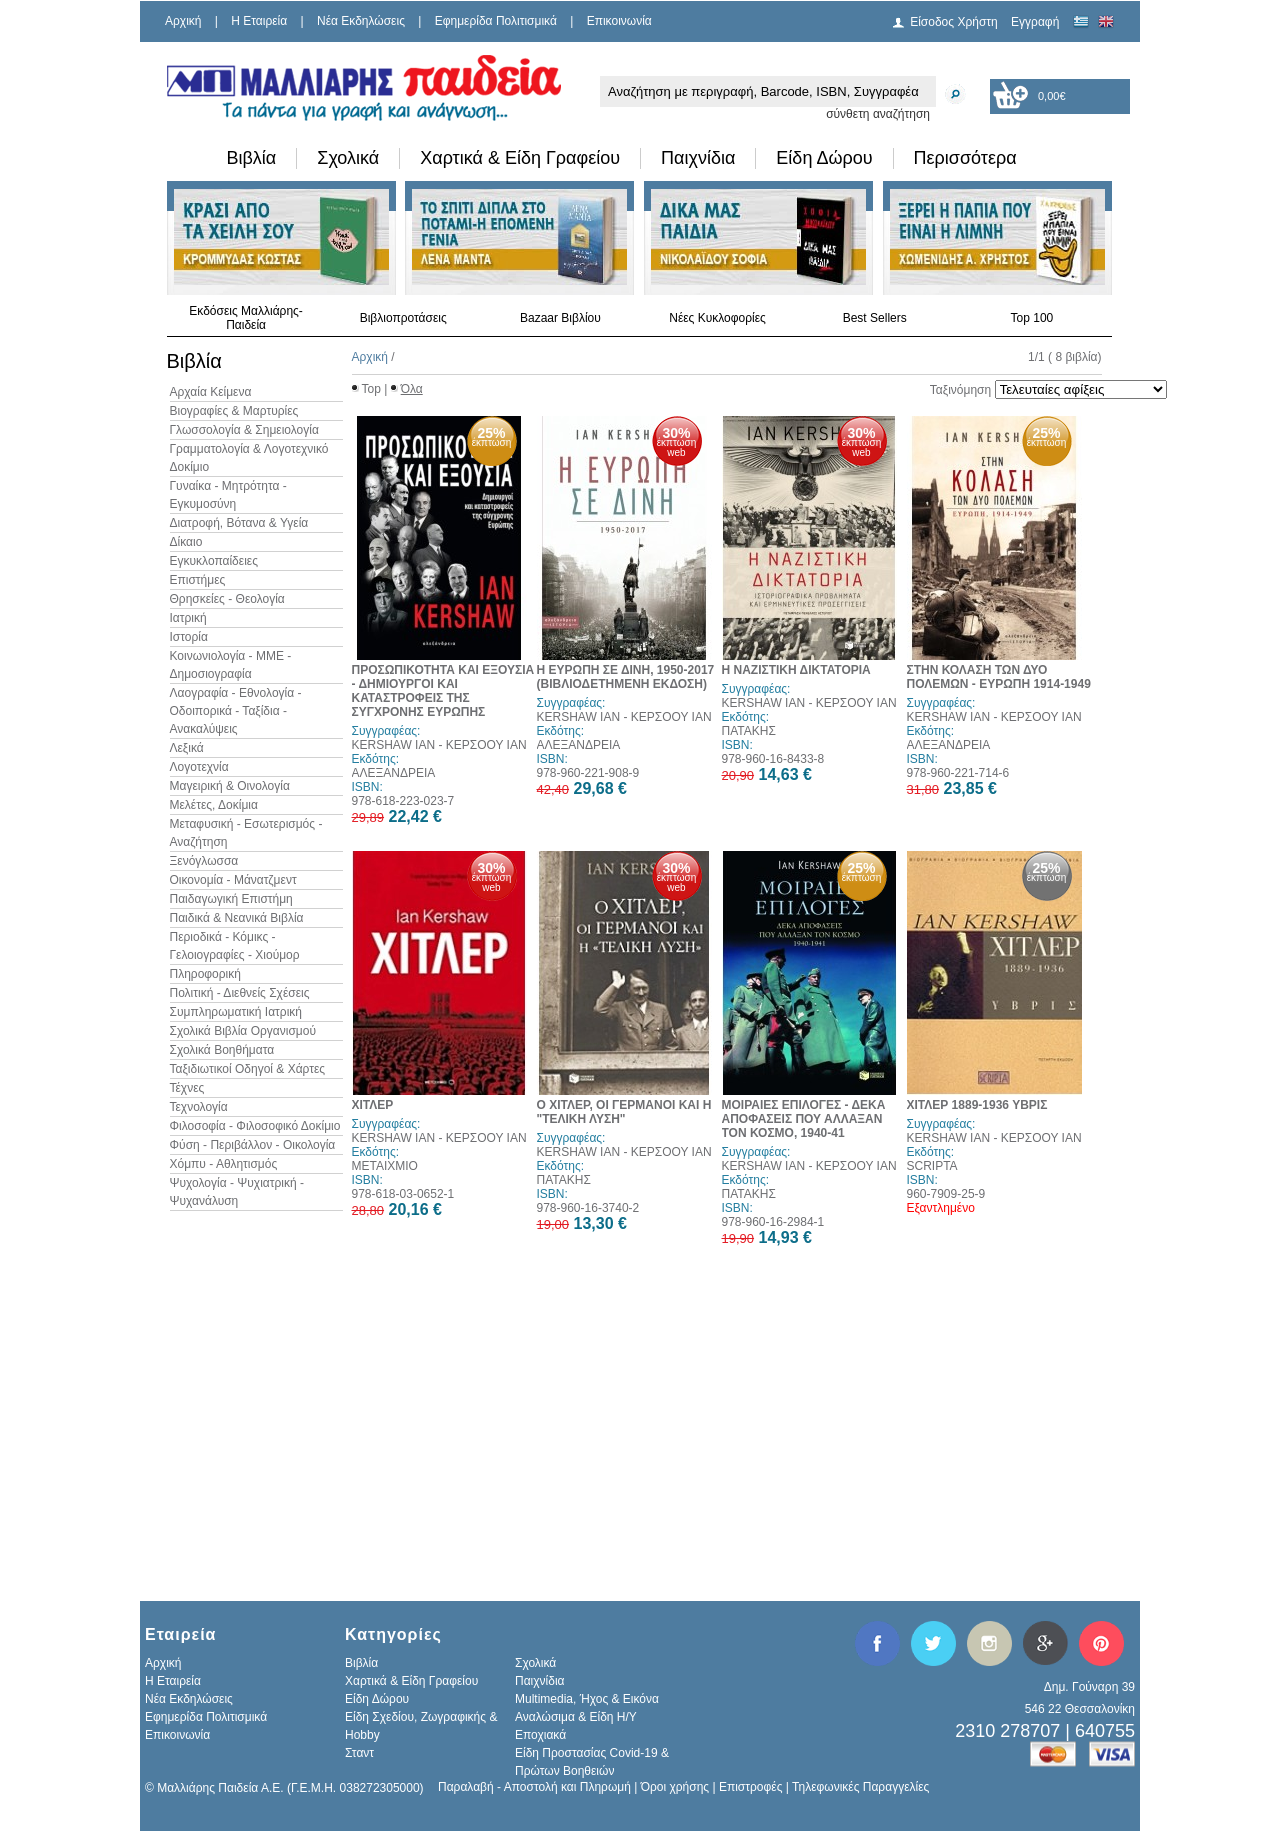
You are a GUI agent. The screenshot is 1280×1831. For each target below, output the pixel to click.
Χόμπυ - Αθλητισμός (224, 1164)
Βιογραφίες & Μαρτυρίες (234, 411)
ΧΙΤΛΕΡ (373, 1105)
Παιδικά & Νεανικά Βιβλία (237, 918)
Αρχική (183, 21)
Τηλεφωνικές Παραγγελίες (860, 1787)
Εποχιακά (540, 1735)
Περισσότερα (965, 158)
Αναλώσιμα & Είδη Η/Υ (576, 1717)
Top (371, 389)
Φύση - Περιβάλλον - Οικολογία (253, 1145)
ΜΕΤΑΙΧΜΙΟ (385, 1166)
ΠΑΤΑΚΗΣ (749, 731)
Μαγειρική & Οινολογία (230, 786)
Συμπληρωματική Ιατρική (236, 1012)
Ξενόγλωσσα (204, 861)
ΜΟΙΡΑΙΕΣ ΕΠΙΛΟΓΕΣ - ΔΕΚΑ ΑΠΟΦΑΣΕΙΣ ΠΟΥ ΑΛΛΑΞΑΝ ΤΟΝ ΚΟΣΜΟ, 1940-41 (804, 1119)
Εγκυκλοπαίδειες (214, 561)
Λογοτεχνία (199, 767)
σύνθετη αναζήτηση (878, 114)
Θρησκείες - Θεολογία (227, 599)
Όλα (412, 389)
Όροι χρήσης (675, 1787)
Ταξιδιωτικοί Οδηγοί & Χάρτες (248, 1069)
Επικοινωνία (619, 21)
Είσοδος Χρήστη (954, 22)
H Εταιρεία (259, 21)
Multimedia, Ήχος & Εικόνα (587, 1699)
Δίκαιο (186, 542)
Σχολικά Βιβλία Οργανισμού (243, 1031)
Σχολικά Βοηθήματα (222, 1050)
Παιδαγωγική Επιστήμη (231, 899)
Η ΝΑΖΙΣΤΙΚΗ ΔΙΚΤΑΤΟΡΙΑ (796, 670)
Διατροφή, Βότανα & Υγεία (239, 523)
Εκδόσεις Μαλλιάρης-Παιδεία (246, 318)
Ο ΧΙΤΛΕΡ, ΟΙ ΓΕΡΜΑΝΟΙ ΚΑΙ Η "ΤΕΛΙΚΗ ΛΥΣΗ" (624, 1112)
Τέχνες (187, 1088)
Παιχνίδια (698, 158)
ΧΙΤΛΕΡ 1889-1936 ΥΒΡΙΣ (977, 1105)
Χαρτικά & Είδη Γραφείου (520, 158)
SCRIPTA (932, 1166)
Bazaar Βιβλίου (560, 318)
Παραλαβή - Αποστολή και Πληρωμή (534, 1787)
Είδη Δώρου (824, 158)
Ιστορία (189, 637)
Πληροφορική (205, 974)
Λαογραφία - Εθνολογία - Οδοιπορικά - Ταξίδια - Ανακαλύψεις (236, 711)
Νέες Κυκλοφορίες (717, 318)
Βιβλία (252, 158)
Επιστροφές (751, 1787)
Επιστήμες (198, 580)
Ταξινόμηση (960, 390)
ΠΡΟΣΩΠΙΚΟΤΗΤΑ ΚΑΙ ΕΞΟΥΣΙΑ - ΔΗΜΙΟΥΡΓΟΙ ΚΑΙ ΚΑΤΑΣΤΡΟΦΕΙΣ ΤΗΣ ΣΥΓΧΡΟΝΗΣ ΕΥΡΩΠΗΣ (443, 691)
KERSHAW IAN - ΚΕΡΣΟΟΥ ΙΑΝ (439, 745)
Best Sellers (875, 318)
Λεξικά (187, 748)
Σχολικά (348, 158)
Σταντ (359, 1753)
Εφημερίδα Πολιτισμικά (496, 21)
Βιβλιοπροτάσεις (403, 318)
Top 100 (1032, 318)
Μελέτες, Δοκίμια (214, 805)
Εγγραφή (1035, 22)
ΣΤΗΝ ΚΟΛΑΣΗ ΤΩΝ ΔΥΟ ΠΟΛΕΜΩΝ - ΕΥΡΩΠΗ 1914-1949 (999, 677)
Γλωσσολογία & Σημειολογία (244, 430)
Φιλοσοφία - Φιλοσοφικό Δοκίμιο (255, 1126)
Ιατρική (188, 618)
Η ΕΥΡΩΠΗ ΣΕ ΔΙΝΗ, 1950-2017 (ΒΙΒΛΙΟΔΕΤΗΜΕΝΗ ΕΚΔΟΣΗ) (626, 677)
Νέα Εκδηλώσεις (361, 21)
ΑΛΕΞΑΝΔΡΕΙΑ (394, 773)
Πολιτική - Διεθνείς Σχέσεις (240, 993)
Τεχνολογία (199, 1107)
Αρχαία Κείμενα (211, 392)
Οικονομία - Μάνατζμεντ (233, 880)
